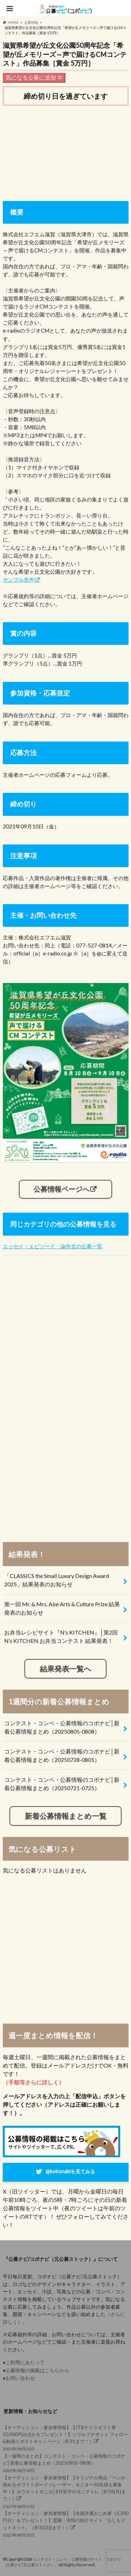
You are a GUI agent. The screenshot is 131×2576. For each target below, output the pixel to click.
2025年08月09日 (66, 2462)
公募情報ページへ (61, 1189)
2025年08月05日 (66, 2524)
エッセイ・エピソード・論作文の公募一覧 (52, 1246)
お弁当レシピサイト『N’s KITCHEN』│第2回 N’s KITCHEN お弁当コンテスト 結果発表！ (61, 1636)
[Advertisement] (66, 152)
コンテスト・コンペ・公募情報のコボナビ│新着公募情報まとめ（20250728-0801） (61, 1755)
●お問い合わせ (19, 2378)
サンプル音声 (18, 579)
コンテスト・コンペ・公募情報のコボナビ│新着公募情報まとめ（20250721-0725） (61, 1783)
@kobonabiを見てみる (70, 2171)
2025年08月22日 (66, 2438)
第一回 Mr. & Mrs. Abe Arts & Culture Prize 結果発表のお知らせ (62, 1608)
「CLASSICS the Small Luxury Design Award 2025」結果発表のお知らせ (56, 1579)
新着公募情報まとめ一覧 (66, 1815)
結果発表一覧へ (66, 1668)
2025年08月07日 (66, 2491)
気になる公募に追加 (34, 77)
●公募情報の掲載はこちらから (36, 2370)
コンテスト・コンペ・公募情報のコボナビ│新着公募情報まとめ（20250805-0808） (61, 1727)
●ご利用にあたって (24, 2362)
